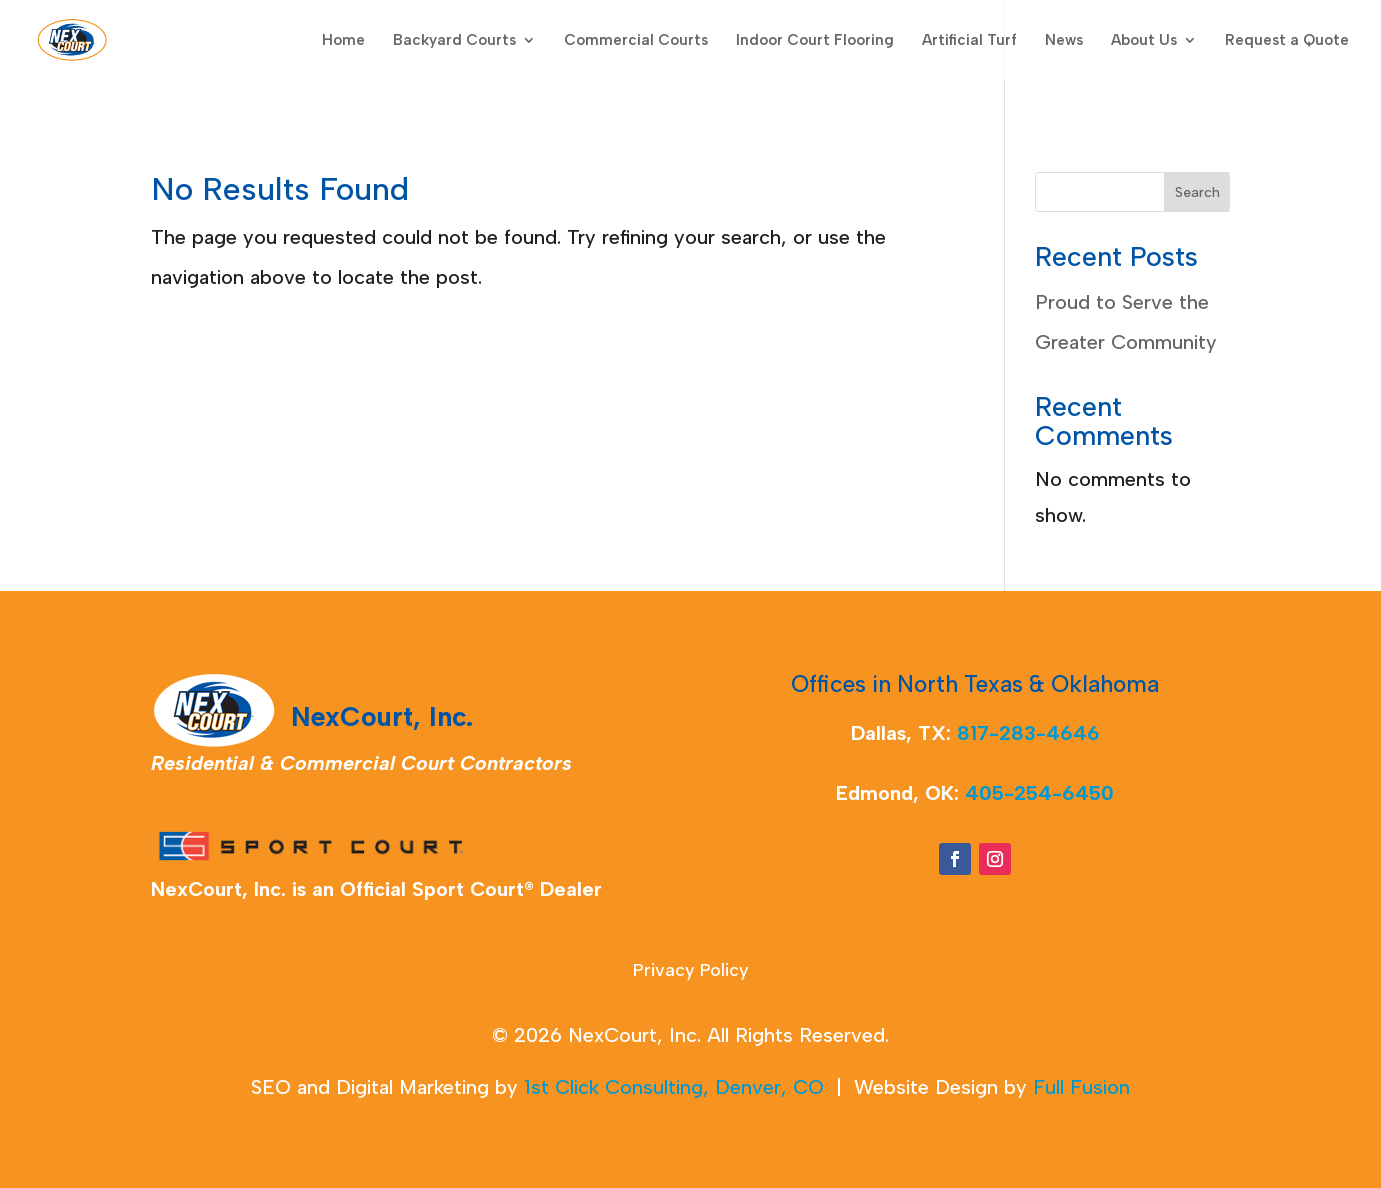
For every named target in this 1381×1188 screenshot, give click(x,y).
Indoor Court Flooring (815, 41)
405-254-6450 (1039, 793)
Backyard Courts (454, 41)
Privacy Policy (691, 972)
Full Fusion (1081, 1087)
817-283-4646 (1028, 733)
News (1064, 41)
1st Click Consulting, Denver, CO (674, 1087)
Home (343, 41)
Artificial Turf (969, 41)
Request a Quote (1287, 41)
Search (1197, 192)
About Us (1144, 41)
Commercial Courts (636, 41)
